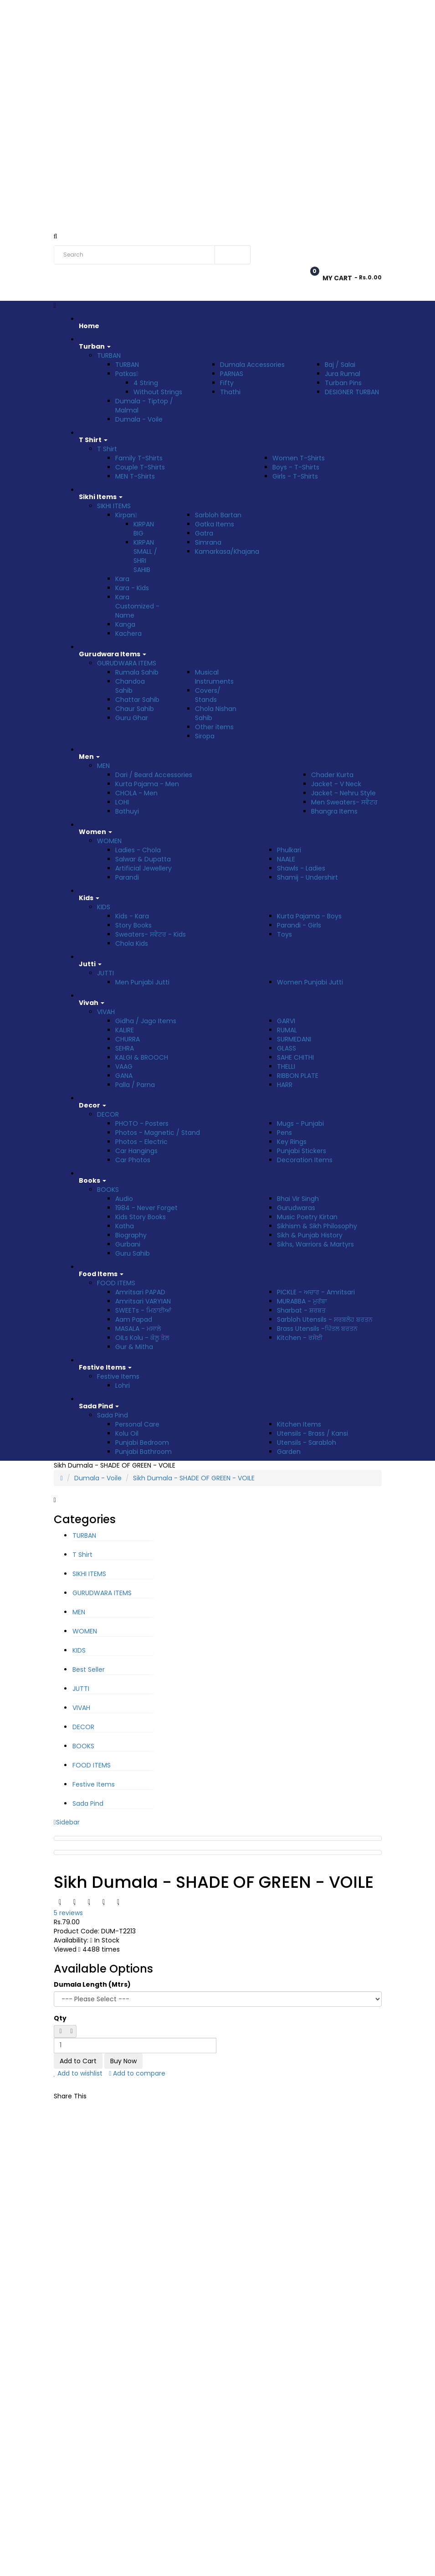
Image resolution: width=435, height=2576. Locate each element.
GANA (124, 1075)
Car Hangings (136, 1150)
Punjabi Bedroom (142, 1442)
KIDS (103, 907)
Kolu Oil (126, 1433)
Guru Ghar (131, 717)
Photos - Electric (141, 1141)
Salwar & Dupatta (143, 859)
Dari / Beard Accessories (153, 774)
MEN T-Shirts (135, 476)
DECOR (108, 1114)
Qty (60, 2018)
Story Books (133, 925)
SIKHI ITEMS (114, 505)
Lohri (122, 1385)
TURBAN (109, 355)
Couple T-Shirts (140, 467)
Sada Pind (112, 1415)
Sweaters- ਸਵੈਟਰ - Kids (150, 934)
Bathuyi (127, 811)
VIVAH (106, 1011)
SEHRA (124, 1048)
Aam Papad (133, 1319)
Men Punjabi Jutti (142, 982)
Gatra (204, 533)
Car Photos (132, 1159)
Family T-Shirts (139, 458)
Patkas (126, 373)
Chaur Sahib (134, 708)
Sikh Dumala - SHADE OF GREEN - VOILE (194, 1478)
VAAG (124, 1066)
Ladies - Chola (138, 850)
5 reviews (68, 1912)
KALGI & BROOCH (141, 1057)
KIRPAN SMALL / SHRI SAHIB (145, 556)
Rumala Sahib (137, 672)
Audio (124, 1198)
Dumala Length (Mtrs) (92, 1984)
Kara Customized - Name (137, 606)
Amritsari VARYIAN (143, 1301)
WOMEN (109, 840)
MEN (103, 765)
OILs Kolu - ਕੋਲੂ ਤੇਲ (142, 1337)
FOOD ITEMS (116, 1283)
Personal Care (137, 1424)
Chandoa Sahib (130, 686)
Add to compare (137, 2073)
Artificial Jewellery (143, 868)
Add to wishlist (78, 2073)
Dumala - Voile (139, 419)
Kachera (128, 633)
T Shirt (107, 448)
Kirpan (126, 515)
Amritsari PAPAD (140, 1292)
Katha (124, 1226)
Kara (122, 578)
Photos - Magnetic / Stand (157, 1132)
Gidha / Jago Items (145, 1020)
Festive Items (118, 1376)
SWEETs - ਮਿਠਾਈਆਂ (143, 1310)
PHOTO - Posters (142, 1123)
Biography (131, 1235)
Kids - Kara (132, 916)
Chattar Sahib (137, 699)
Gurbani (127, 1244)
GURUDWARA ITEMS (126, 663)
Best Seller (88, 1669)
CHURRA (127, 1039)
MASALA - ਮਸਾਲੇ (138, 1328)
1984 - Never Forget (146, 1207)
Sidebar (67, 1822)
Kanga (125, 624)
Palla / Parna (135, 1084)
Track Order (158, 10)
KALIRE (124, 1030)
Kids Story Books (140, 1216)
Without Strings (157, 392)
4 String (145, 382)
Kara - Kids (132, 587)
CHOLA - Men (136, 793)
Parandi (127, 877)
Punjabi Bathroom (143, 1451)
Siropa (205, 736)
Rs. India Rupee (77, 11)
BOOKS (108, 1189)
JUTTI (105, 973)
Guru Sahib (132, 1253)
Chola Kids (131, 943)
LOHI (122, 802)
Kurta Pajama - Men (147, 783)
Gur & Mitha (134, 1346)
